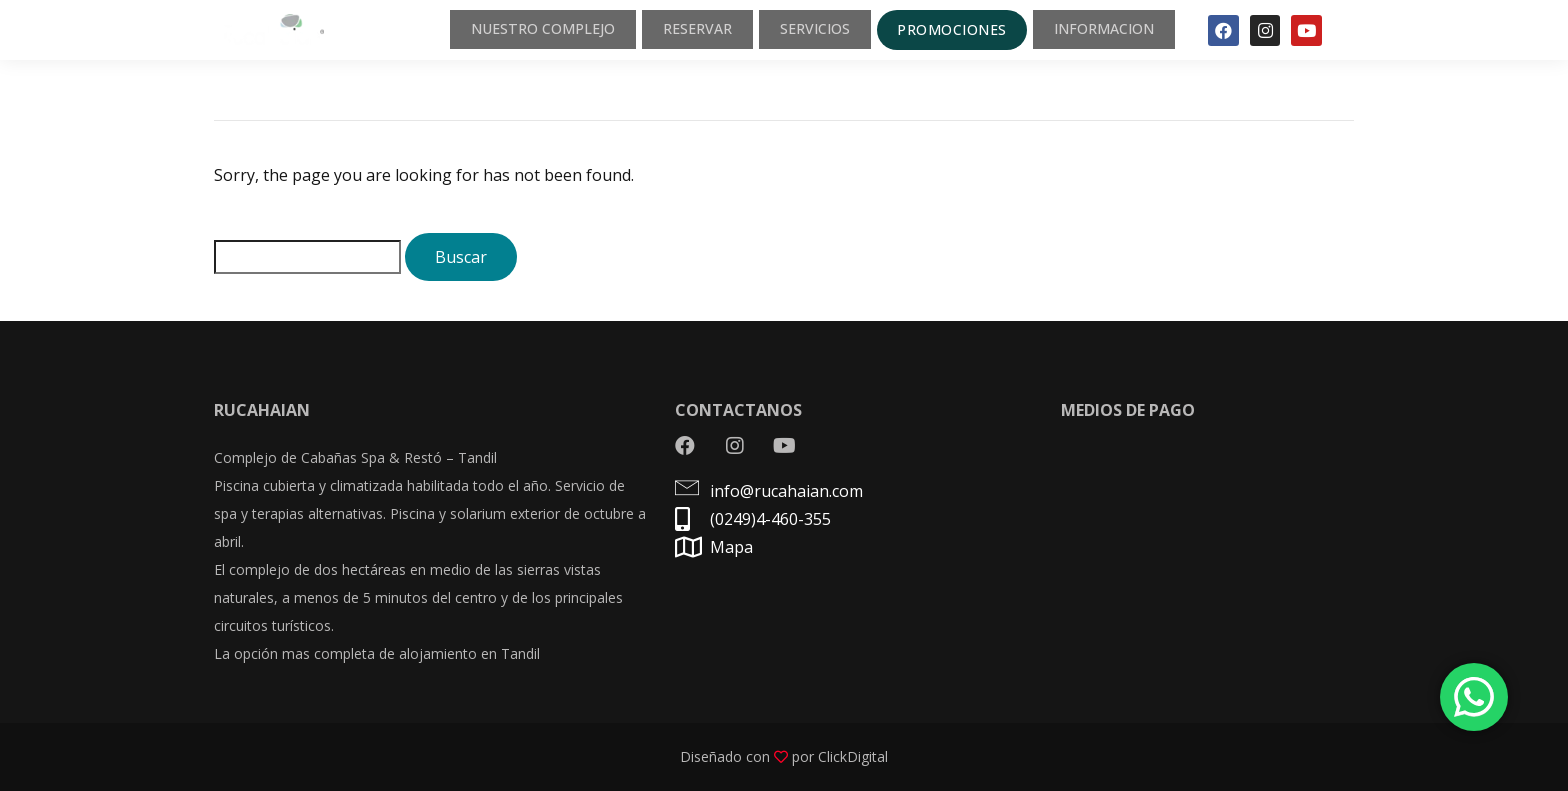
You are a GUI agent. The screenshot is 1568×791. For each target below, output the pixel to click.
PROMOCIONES (939, 32)
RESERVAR (673, 33)
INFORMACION (1097, 33)
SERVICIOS (797, 33)
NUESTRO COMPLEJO (507, 33)
